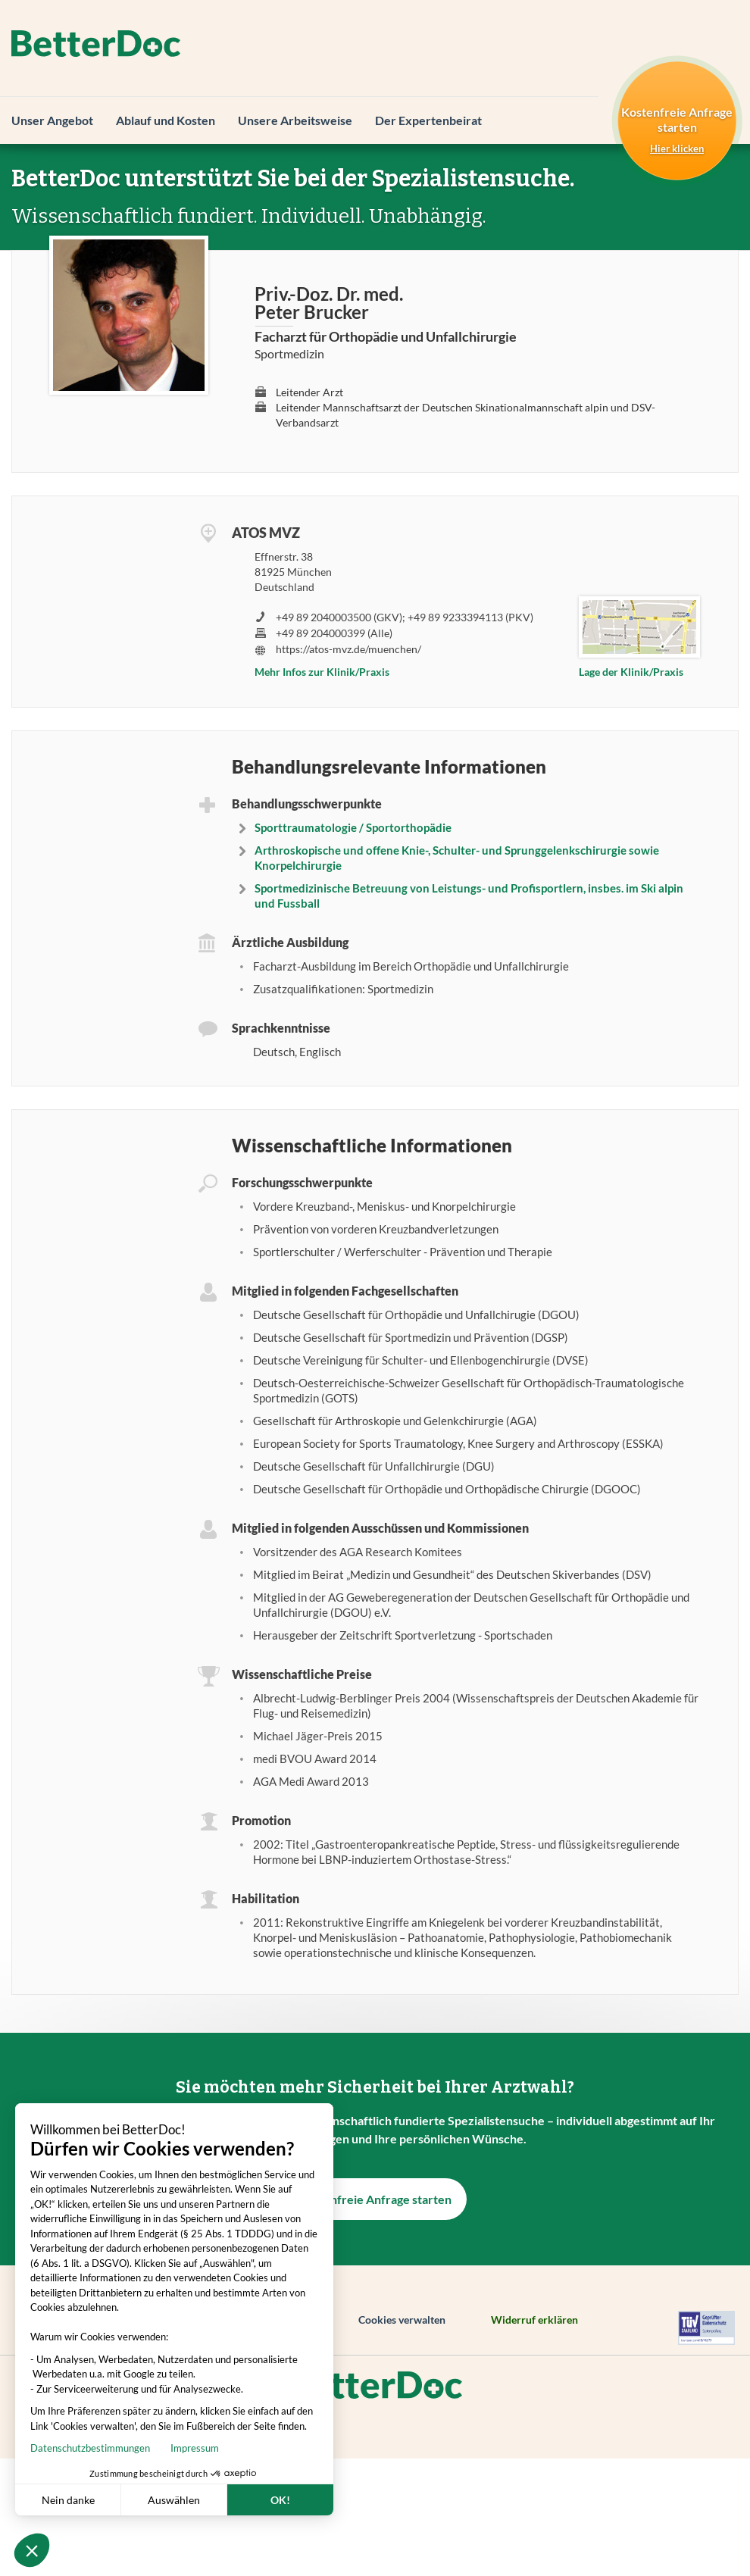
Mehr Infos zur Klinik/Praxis (322, 671)
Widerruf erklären (534, 2319)
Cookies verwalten (401, 2319)
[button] (32, 2550)
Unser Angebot (52, 120)
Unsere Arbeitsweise (295, 120)
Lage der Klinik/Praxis (631, 671)
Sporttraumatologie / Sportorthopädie (353, 827)
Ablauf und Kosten (165, 120)
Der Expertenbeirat (428, 120)
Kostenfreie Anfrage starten (375, 2199)
